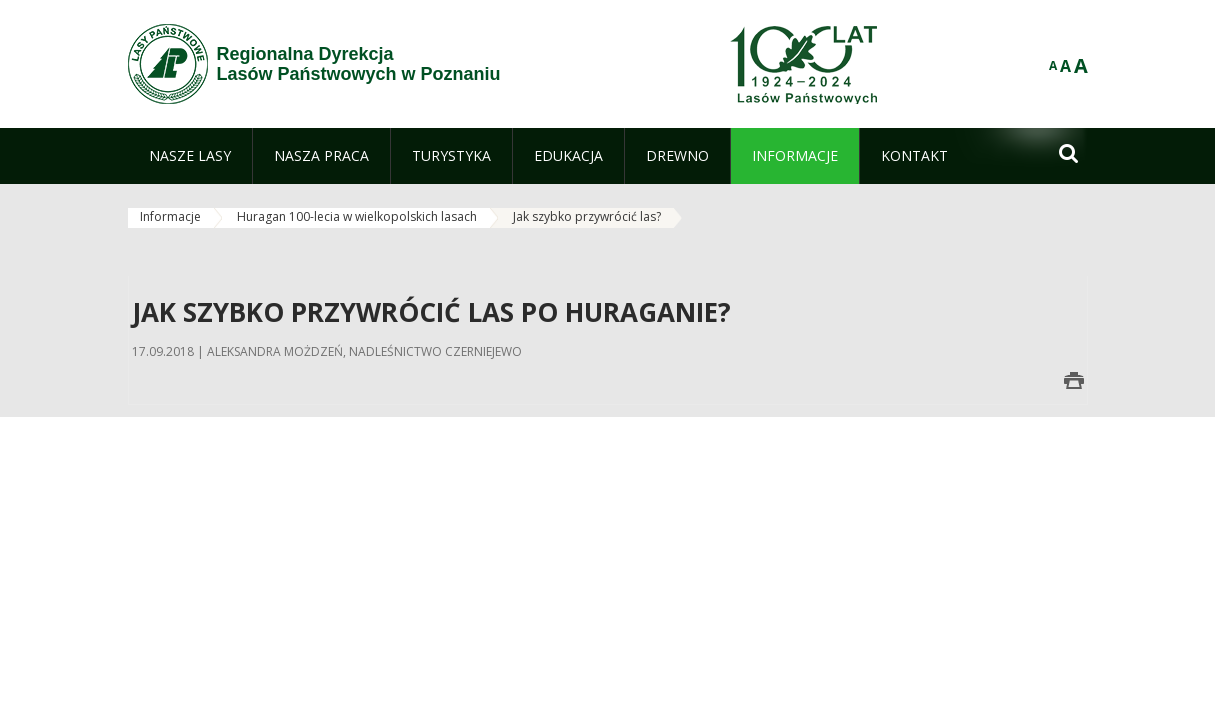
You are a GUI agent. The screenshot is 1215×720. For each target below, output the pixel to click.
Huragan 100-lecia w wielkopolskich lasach (357, 216)
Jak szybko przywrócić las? (587, 216)
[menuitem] (190, 156)
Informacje (170, 216)
